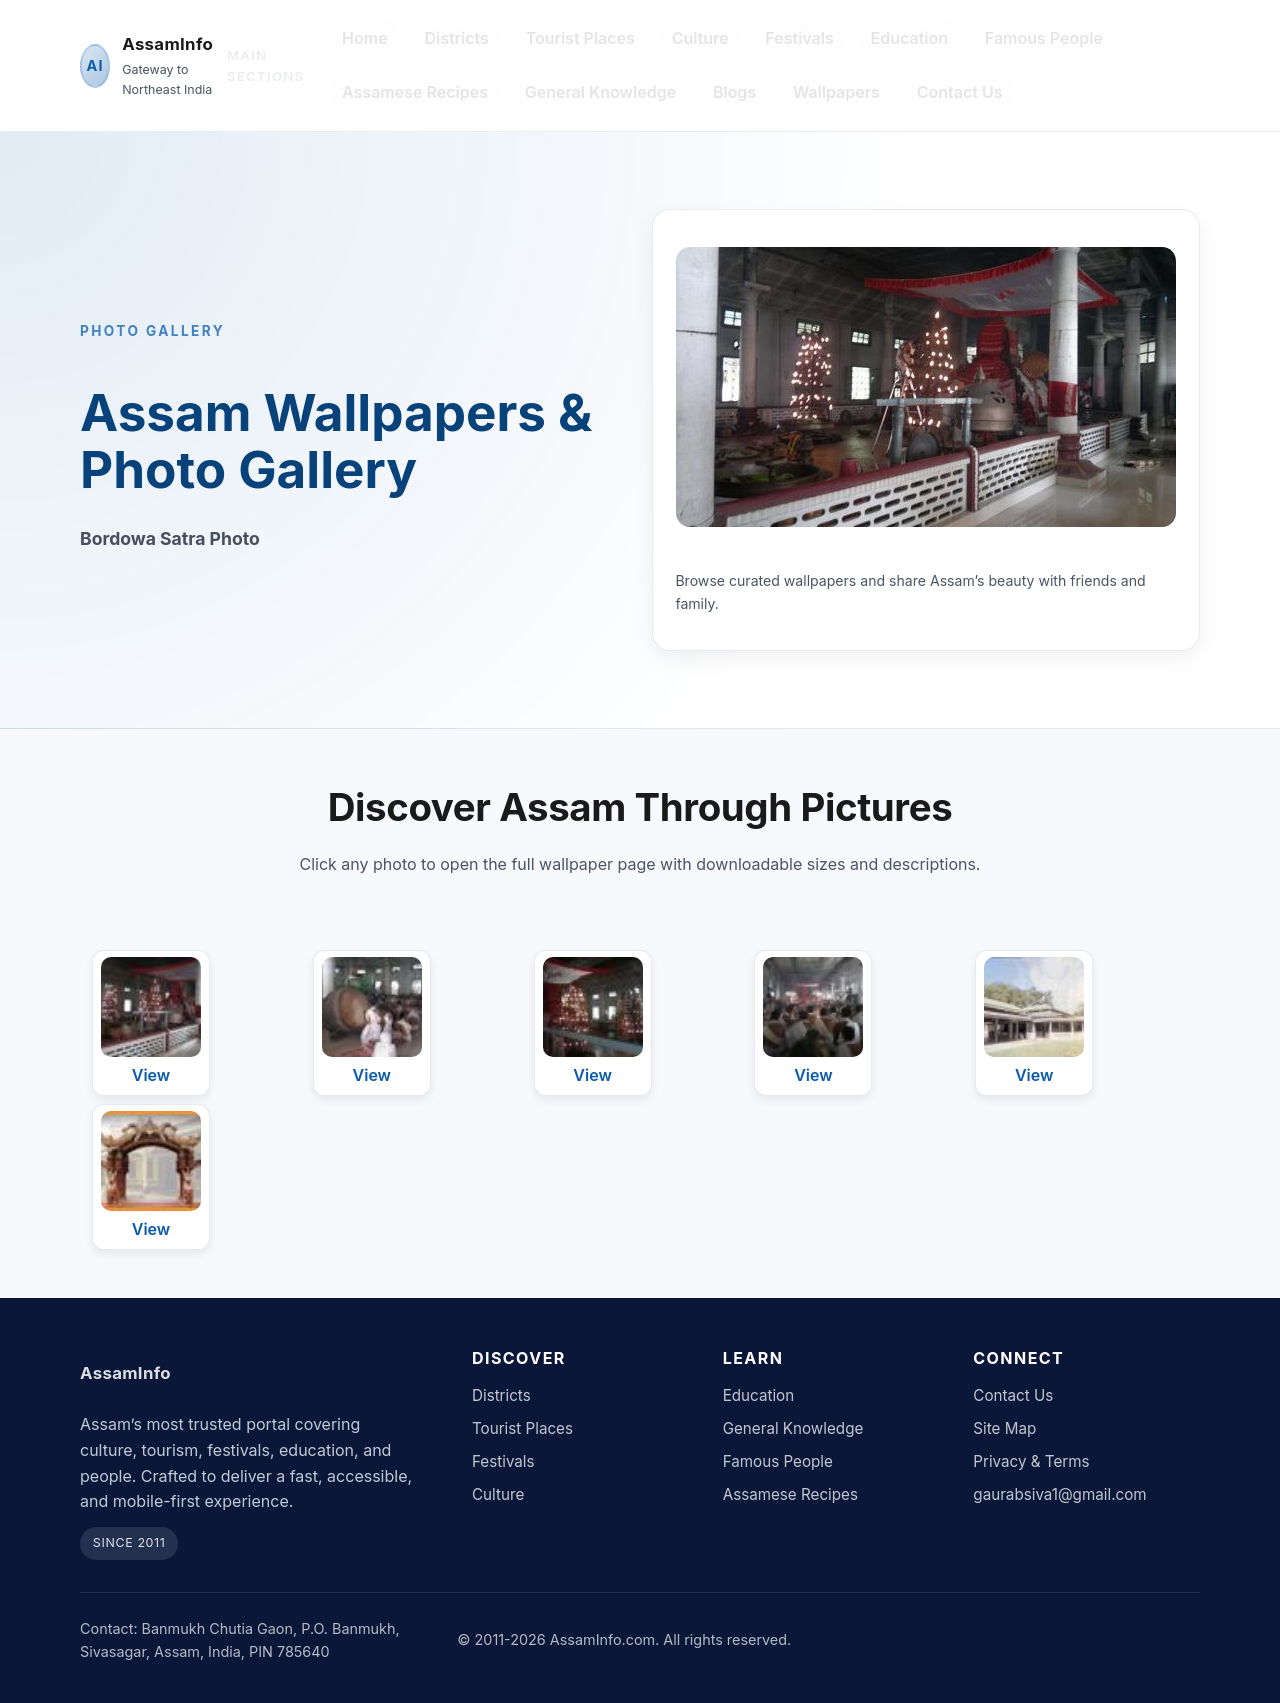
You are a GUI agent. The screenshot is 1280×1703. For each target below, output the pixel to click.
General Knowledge (600, 92)
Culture (700, 38)
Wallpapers (836, 92)
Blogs (734, 92)
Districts (456, 38)
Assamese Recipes (415, 92)
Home (365, 38)
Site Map (1004, 1428)
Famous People (1044, 38)
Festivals (799, 38)
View (151, 1075)
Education (910, 38)
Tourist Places (580, 38)
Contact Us (960, 92)
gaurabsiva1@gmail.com (1059, 1494)
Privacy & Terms (1031, 1461)
